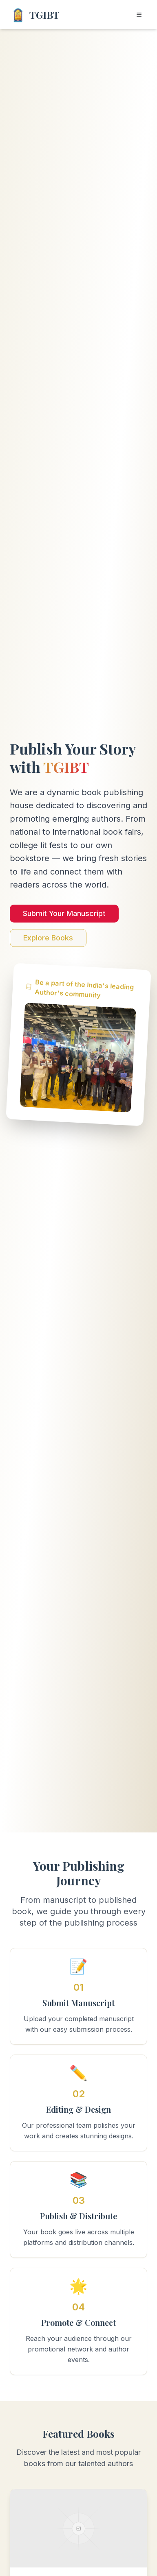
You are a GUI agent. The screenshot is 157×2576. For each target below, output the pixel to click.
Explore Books (48, 938)
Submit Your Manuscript (64, 914)
